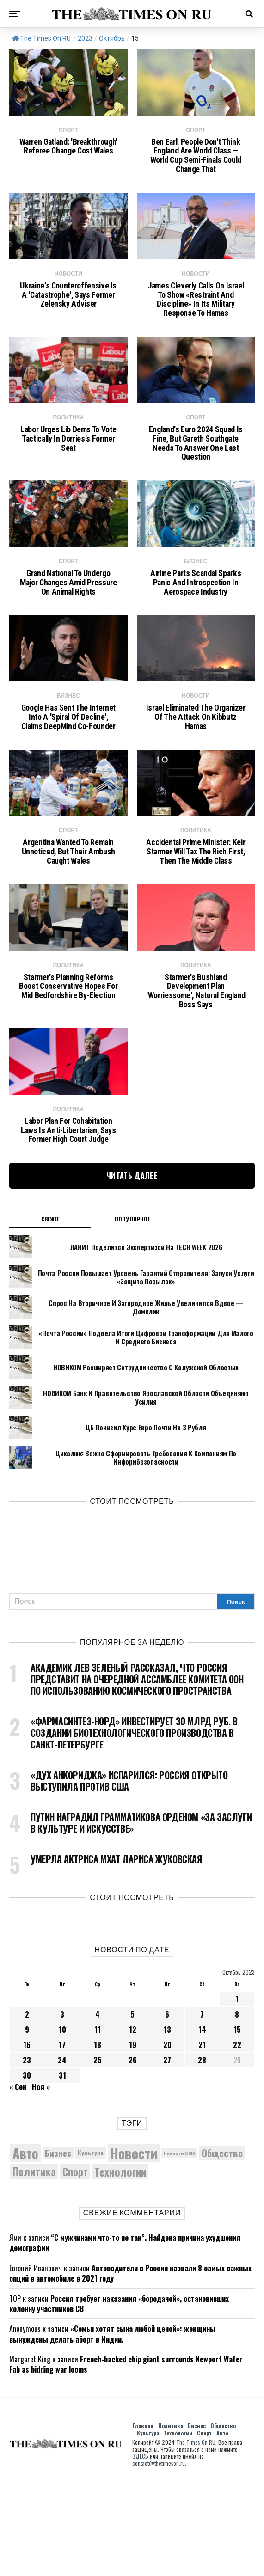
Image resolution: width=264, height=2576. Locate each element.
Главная (142, 2521)
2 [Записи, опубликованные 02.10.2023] (27, 2110)
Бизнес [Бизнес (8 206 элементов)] (58, 2248)
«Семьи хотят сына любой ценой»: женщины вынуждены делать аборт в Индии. (112, 2430)
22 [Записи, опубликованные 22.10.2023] (237, 2141)
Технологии (178, 2529)
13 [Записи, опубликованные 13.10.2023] (167, 2125)
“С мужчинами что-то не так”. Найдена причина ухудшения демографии (124, 2338)
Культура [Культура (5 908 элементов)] (91, 2248)
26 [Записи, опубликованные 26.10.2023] (133, 2156)
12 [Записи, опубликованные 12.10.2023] (132, 2125)
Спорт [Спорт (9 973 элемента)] (75, 2267)
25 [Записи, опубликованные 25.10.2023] (97, 2156)
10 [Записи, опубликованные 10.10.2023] (62, 2125)
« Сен (17, 2183)
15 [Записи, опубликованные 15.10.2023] (237, 2125)
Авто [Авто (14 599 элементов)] (25, 2249)
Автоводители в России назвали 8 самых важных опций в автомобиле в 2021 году (130, 2369)
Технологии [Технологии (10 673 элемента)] (120, 2267)
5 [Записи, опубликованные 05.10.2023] (132, 2110)
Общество (223, 2521)
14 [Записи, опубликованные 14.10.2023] (202, 2125)
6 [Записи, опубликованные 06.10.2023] (167, 2110)
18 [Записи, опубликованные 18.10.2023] (97, 2141)
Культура (148, 2529)
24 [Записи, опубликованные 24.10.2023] (62, 2156)
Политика (170, 2521)
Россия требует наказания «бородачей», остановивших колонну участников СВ (119, 2399)
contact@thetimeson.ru (158, 2559)
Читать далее (132, 1271)
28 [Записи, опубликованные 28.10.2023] (202, 2156)
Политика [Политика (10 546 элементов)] (34, 2267)
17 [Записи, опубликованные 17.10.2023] (62, 2141)
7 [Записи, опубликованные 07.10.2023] (202, 2110)
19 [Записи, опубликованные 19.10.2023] (132, 2141)
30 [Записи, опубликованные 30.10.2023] (27, 2171)
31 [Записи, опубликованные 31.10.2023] (62, 2171)
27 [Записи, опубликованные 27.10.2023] (167, 2156)
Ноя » (41, 2183)
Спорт (204, 2529)
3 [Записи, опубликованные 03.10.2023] (62, 2110)
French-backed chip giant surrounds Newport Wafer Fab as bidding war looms (126, 2460)
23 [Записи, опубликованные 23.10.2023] (27, 2156)
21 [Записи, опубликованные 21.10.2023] (202, 2141)
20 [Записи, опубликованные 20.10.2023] (167, 2141)
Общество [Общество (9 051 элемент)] (222, 2249)
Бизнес (197, 2521)
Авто (222, 2529)
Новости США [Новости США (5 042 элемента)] (179, 2248)
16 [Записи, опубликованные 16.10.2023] (27, 2141)
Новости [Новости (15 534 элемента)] (133, 2249)
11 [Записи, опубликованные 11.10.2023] (97, 2125)
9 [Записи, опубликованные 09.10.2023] (27, 2125)
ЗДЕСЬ (140, 2552)
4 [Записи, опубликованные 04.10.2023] (97, 2110)
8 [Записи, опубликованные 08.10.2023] (237, 2110)
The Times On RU (41, 38)
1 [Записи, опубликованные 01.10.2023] (237, 2095)
